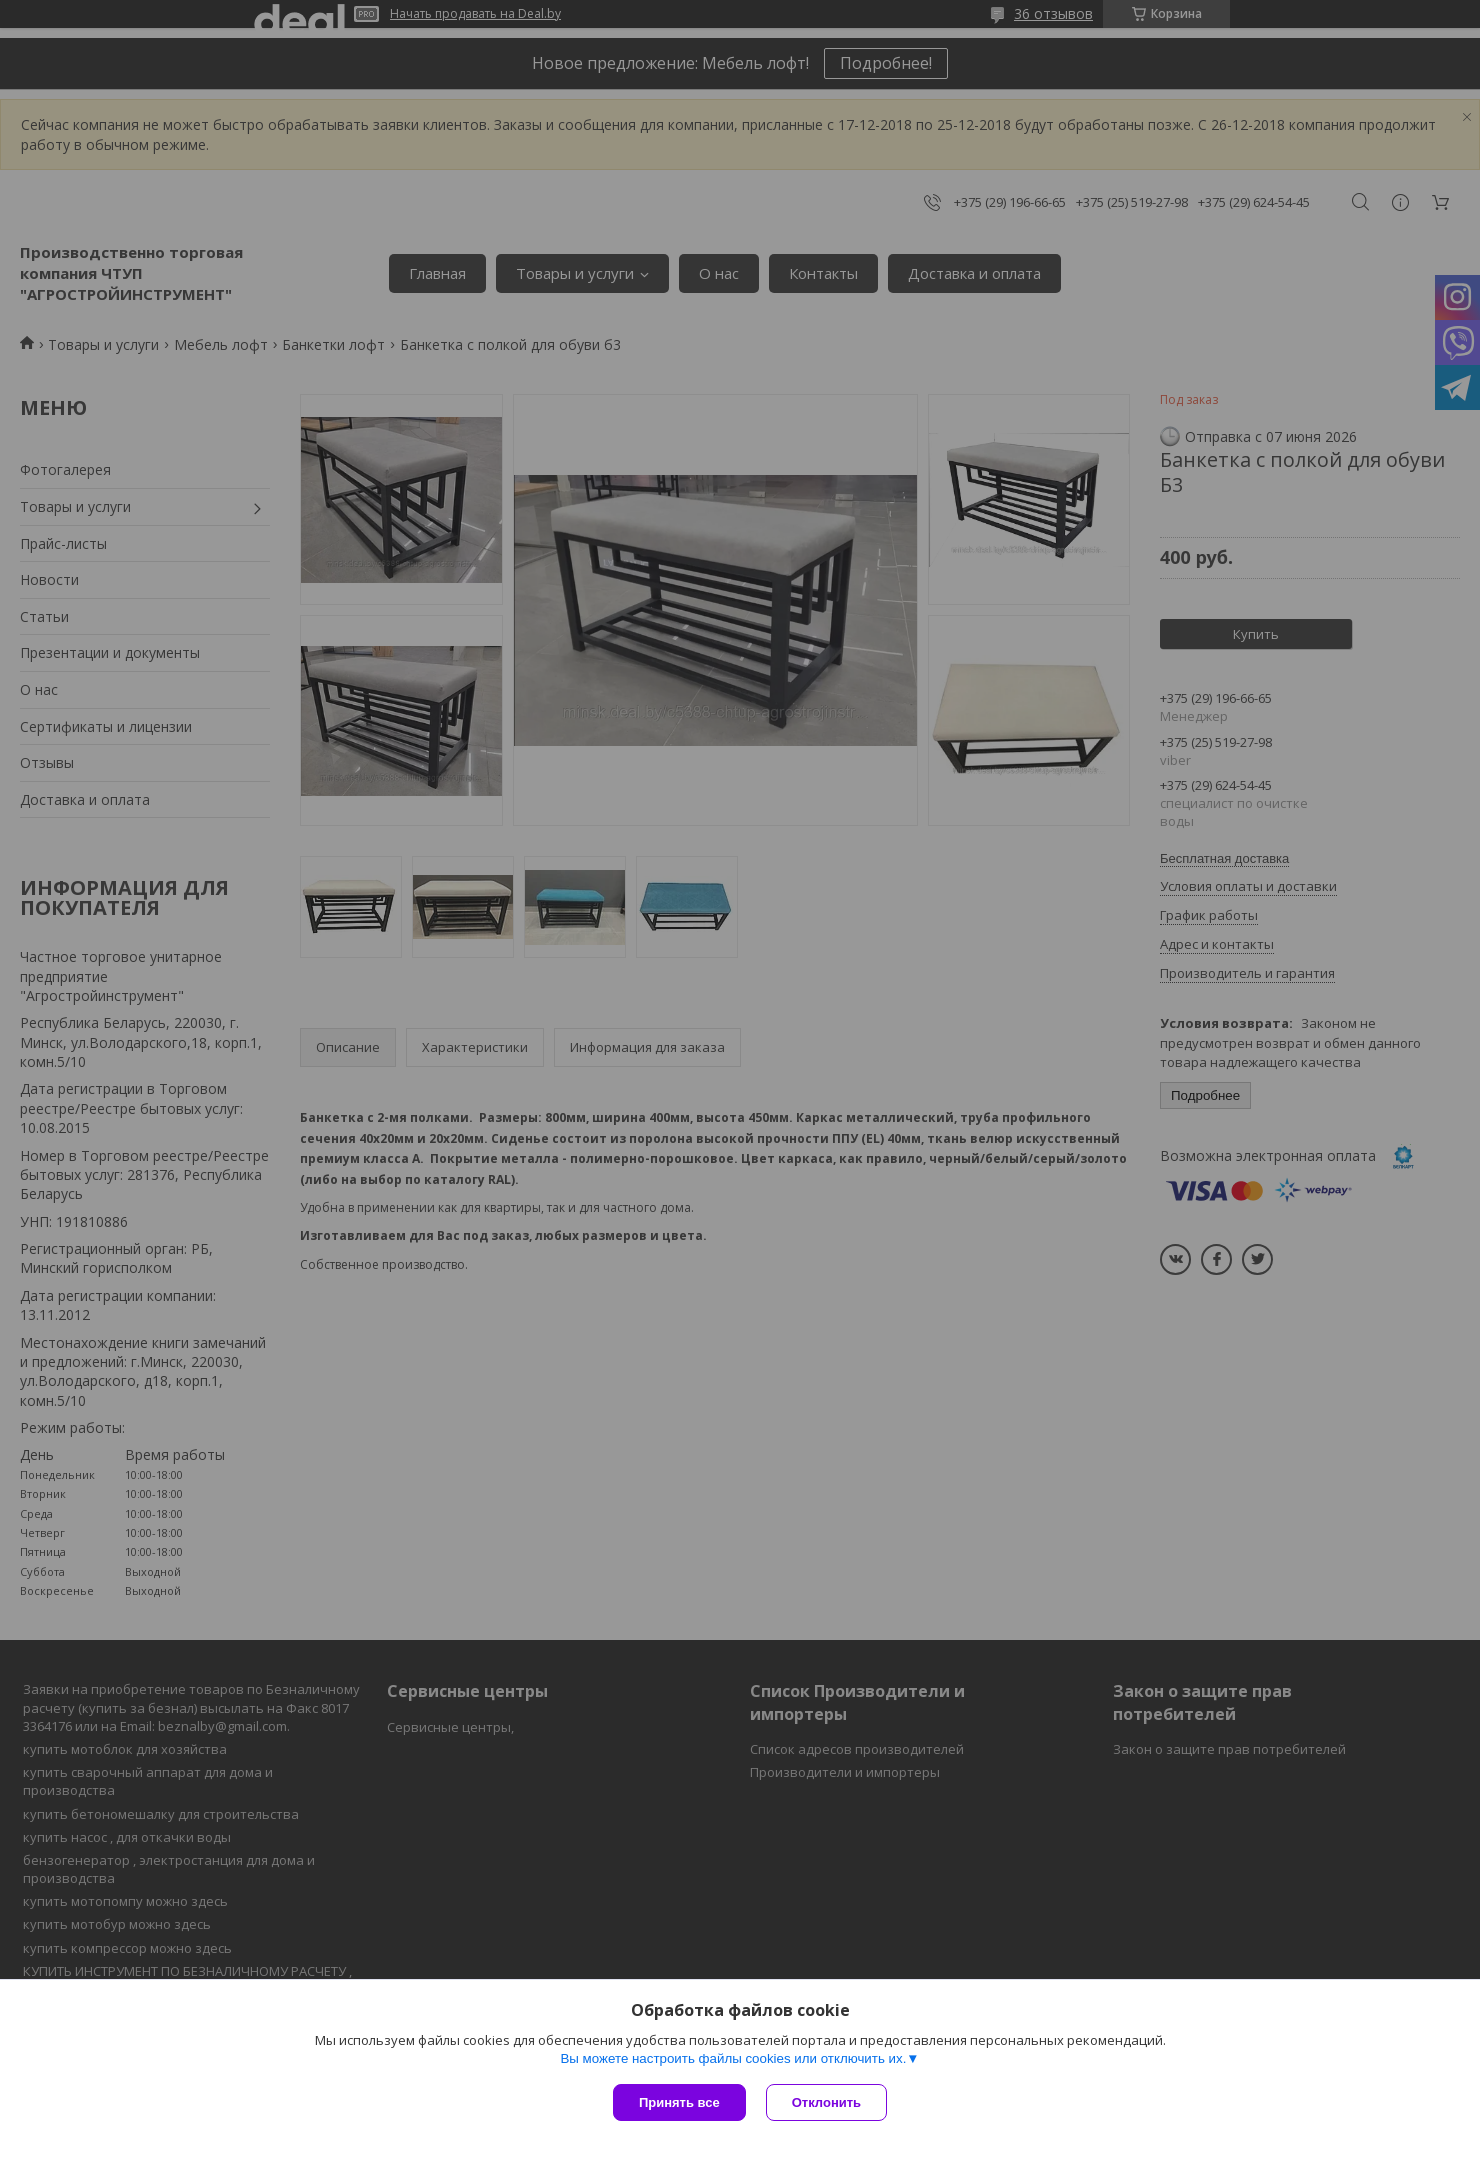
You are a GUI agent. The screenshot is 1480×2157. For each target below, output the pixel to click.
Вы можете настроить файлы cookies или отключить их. (733, 2058)
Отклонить (826, 2102)
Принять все (679, 2102)
